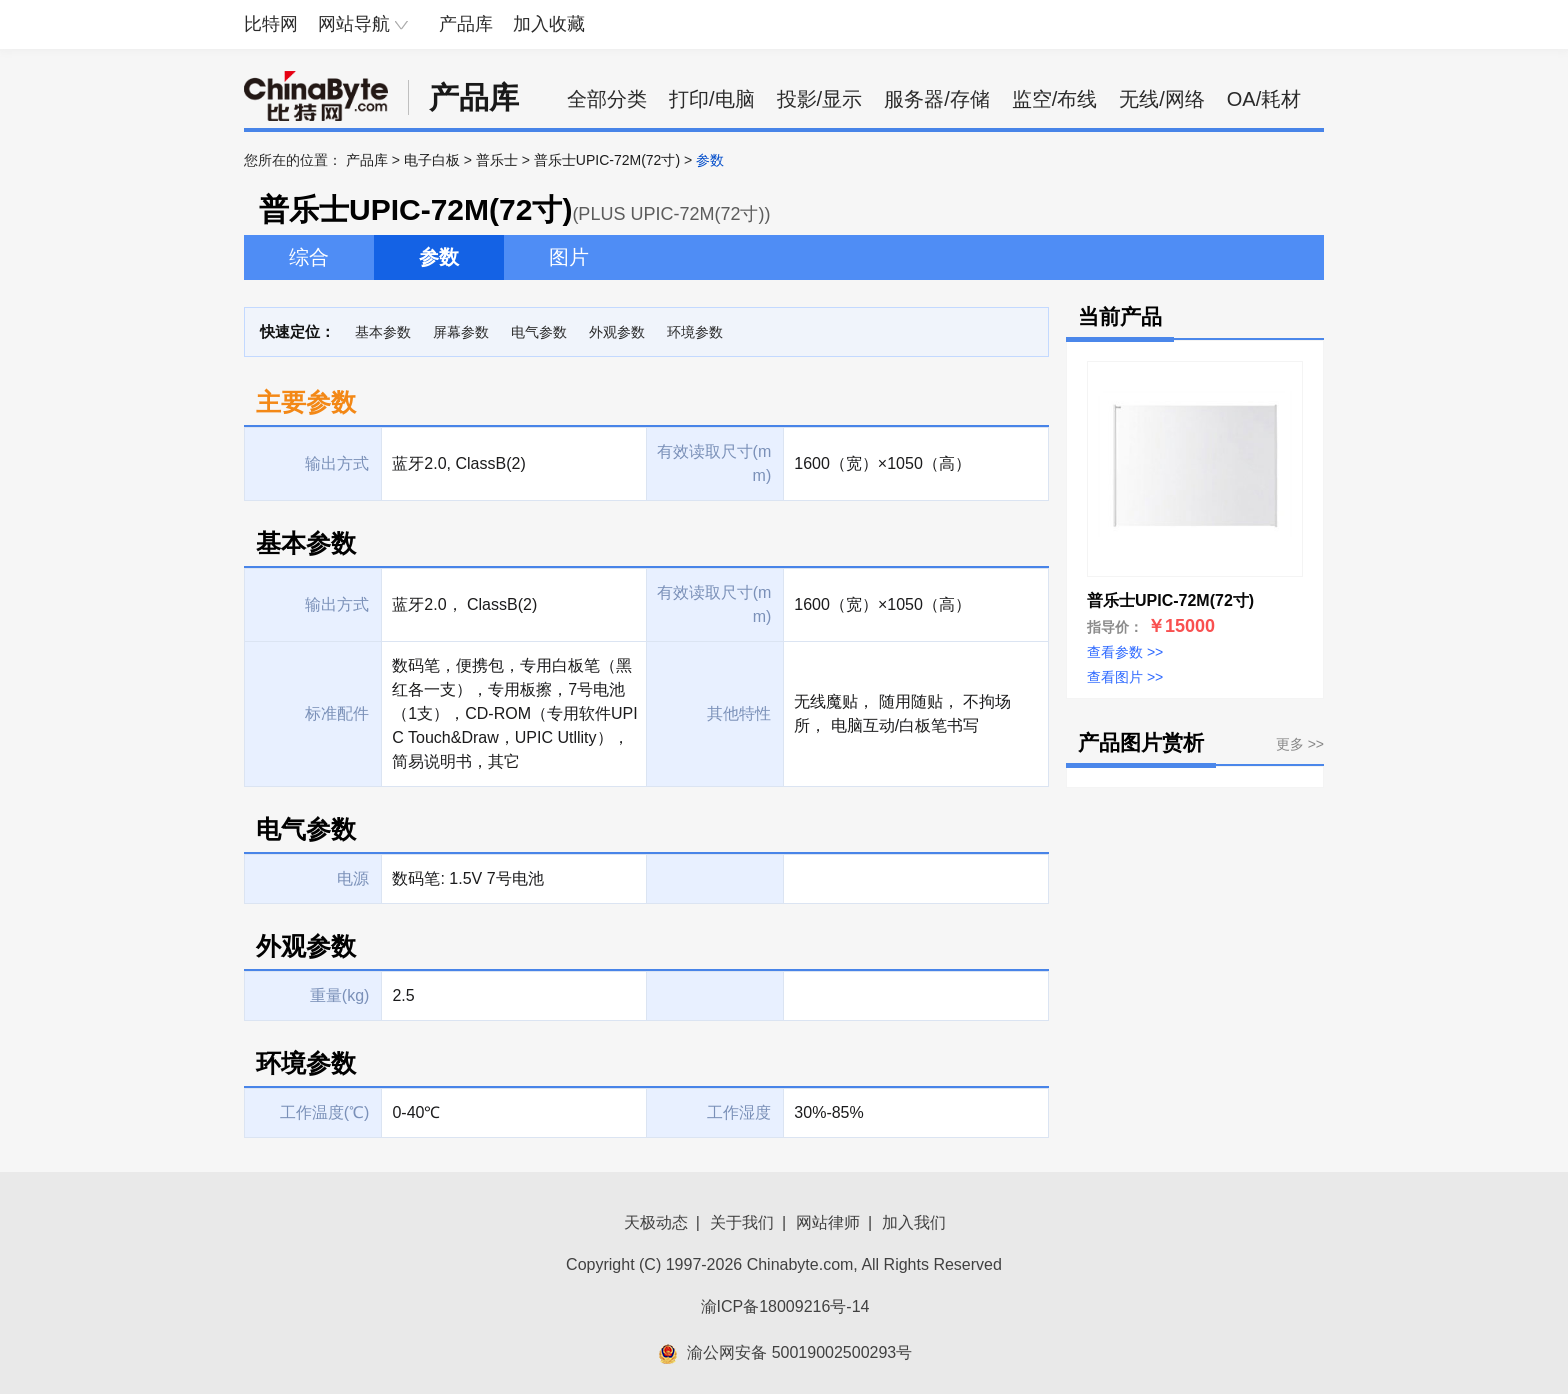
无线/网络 (1162, 99)
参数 (439, 257)
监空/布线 (1055, 99)
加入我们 (914, 1222)
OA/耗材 (1264, 99)
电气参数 (539, 332)
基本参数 (383, 332)
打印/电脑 (712, 99)
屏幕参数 (461, 332)
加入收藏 (549, 24)
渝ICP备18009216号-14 (785, 1306)
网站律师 (828, 1222)
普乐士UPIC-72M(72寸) (607, 160)
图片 (569, 257)
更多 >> (1300, 744)
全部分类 (607, 99)
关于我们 (742, 1222)
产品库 (466, 24)
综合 (309, 257)
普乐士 (497, 160)
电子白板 (432, 160)
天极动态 (656, 1222)
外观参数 (617, 332)
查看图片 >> (1125, 677)
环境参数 (695, 332)
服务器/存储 (937, 99)
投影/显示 (820, 99)
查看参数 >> (1125, 652)
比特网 (271, 24)
